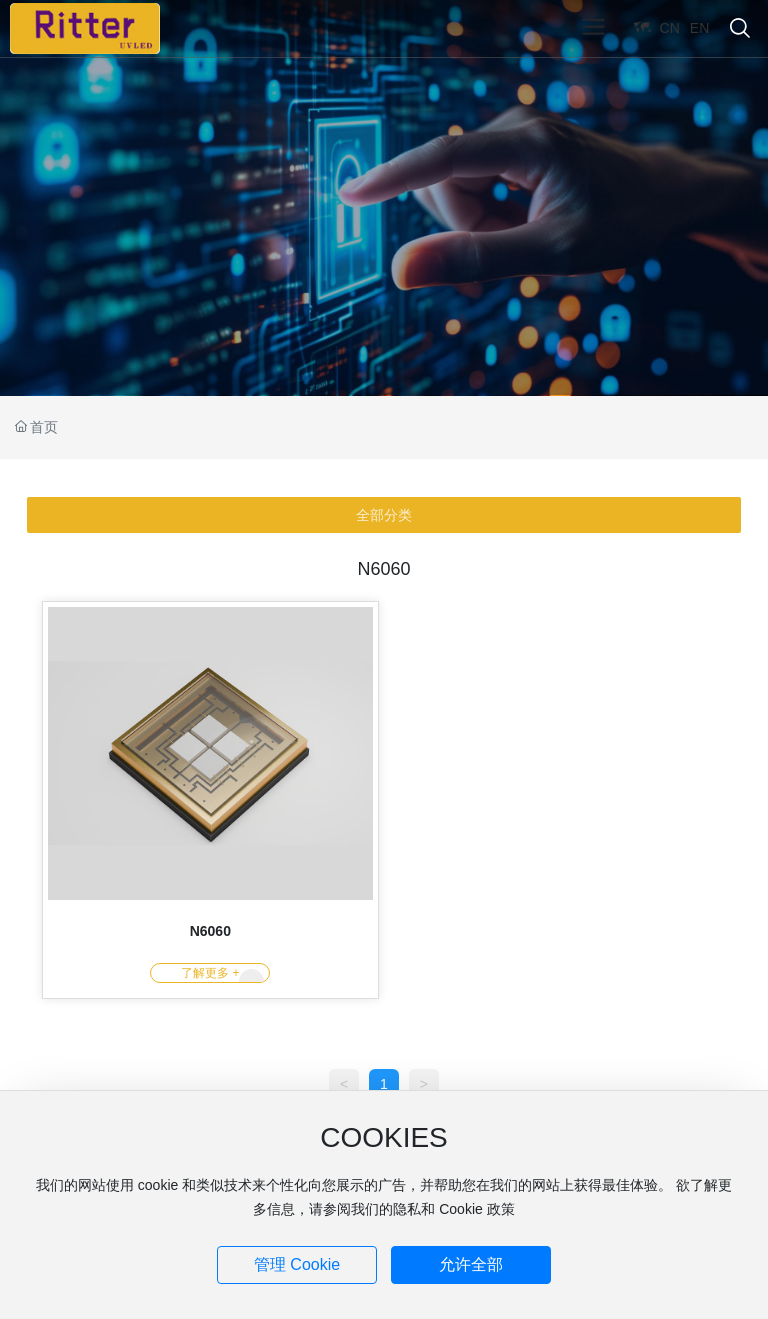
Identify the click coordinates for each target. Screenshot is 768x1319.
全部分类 (384, 515)
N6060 (210, 931)
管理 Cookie (297, 1264)
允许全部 (471, 1264)
